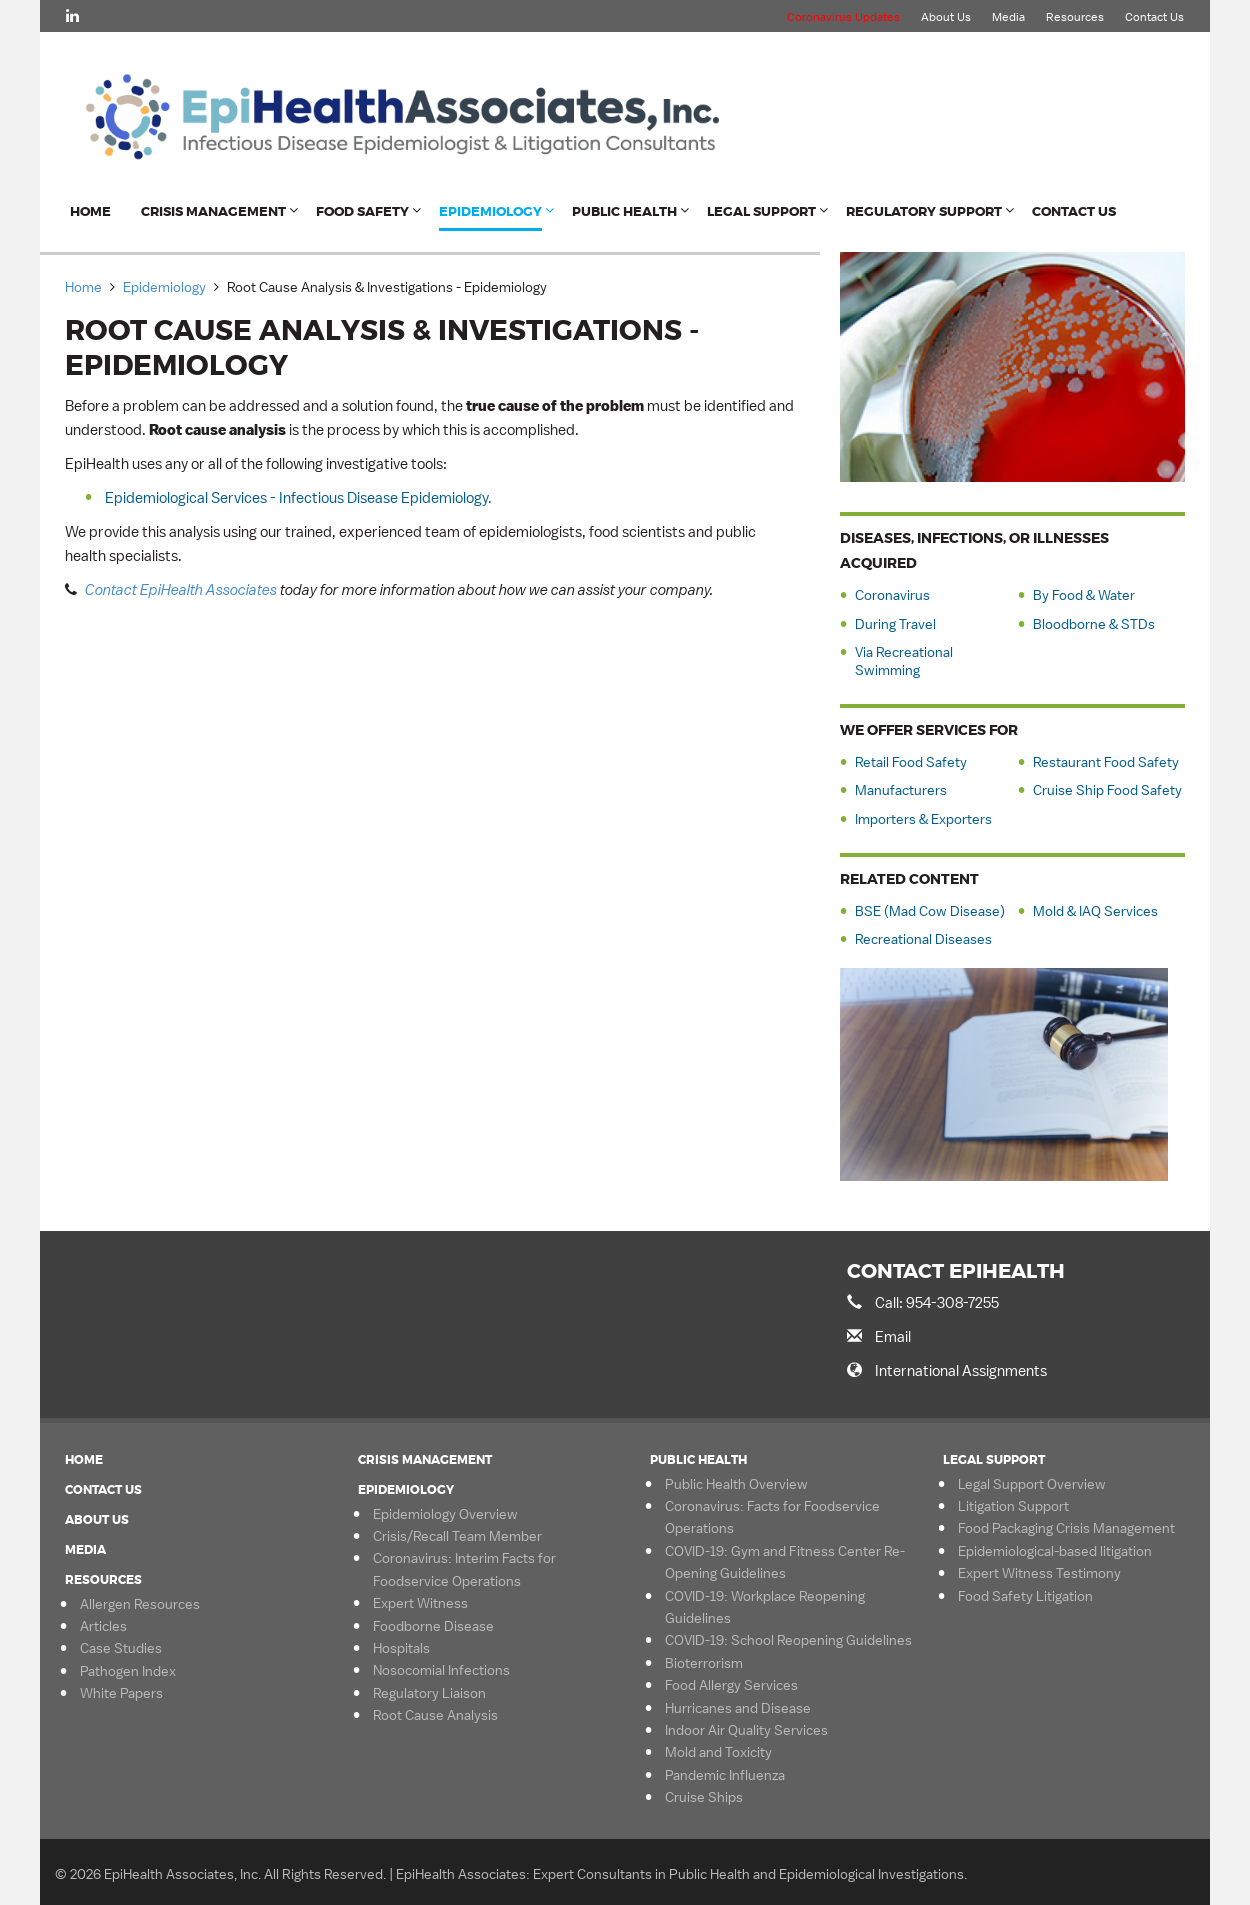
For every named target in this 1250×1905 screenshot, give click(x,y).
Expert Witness (420, 1603)
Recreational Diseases (923, 939)
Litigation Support (1013, 1506)
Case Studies (121, 1648)
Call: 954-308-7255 (937, 1302)
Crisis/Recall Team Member (457, 1536)
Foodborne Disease (433, 1626)
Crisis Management (213, 211)
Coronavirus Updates (843, 17)
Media (1008, 17)
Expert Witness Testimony (1039, 1573)
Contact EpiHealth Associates (181, 589)
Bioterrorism (704, 1663)
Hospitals (401, 1648)
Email (893, 1336)
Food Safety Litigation (1025, 1596)
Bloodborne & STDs (1094, 624)
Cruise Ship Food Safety (1107, 790)
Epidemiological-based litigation (1055, 1551)
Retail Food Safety (911, 762)
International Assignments (961, 1370)
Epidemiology (490, 211)
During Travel (895, 624)
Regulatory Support (924, 211)
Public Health (624, 211)
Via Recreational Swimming (904, 661)
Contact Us (1154, 17)
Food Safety (362, 211)
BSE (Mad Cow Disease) (930, 911)
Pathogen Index (128, 1671)
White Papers (121, 1693)
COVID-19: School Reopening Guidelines (788, 1640)
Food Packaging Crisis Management (1066, 1528)
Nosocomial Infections (441, 1670)
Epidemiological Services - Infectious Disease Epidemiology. (298, 497)
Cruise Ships (704, 1797)
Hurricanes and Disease (738, 1708)
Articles (103, 1626)
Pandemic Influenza (725, 1775)
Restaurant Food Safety (1106, 762)
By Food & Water (1084, 595)
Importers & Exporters (923, 819)
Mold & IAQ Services (1095, 911)
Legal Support (761, 211)
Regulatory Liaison (429, 1693)
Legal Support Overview (1032, 1484)
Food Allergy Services (731, 1685)
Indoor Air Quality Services (746, 1730)
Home (90, 211)
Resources (1075, 17)
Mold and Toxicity (718, 1752)
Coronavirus (892, 595)
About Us (946, 17)
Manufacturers (901, 790)
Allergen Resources (140, 1604)
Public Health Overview (736, 1484)
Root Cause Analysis (435, 1715)
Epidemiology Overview (445, 1514)
